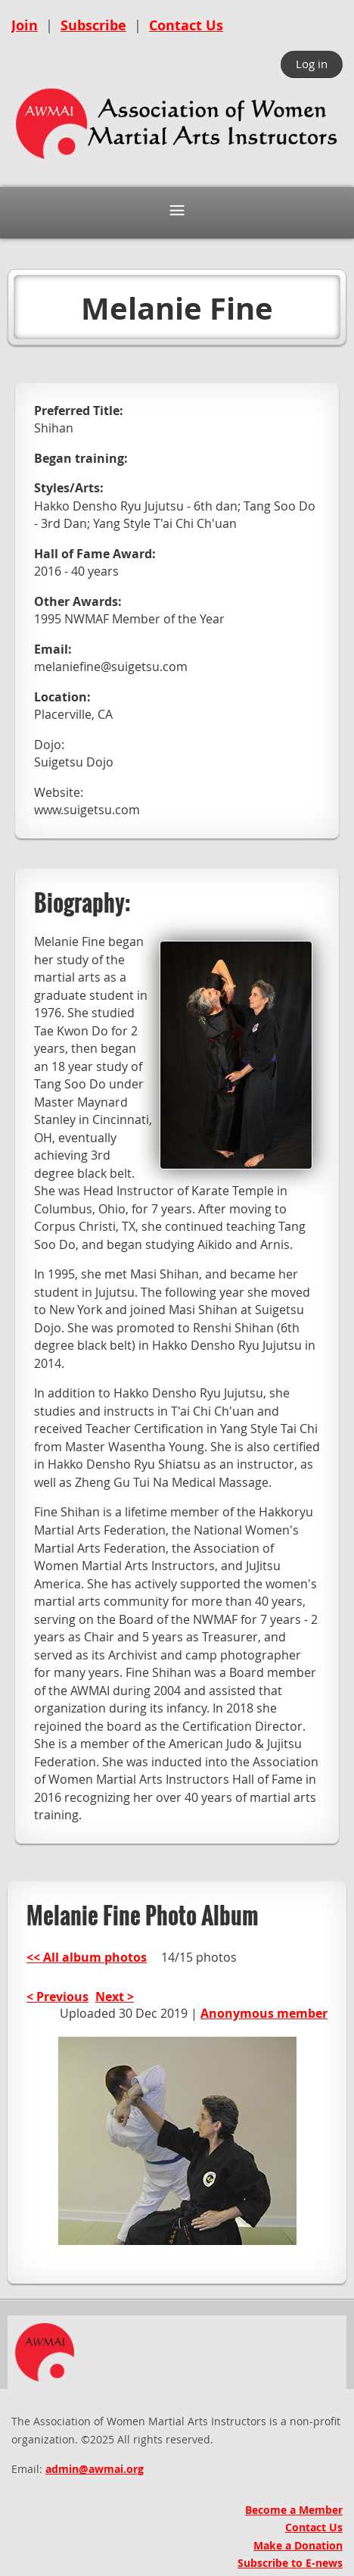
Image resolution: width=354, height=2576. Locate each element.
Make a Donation (298, 2545)
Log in (312, 63)
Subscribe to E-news (290, 2563)
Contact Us (186, 25)
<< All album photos (86, 1957)
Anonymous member (264, 2013)
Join (24, 25)
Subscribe (93, 25)
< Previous (57, 1996)
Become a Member (294, 2510)
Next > (114, 1996)
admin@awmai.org (94, 2469)
